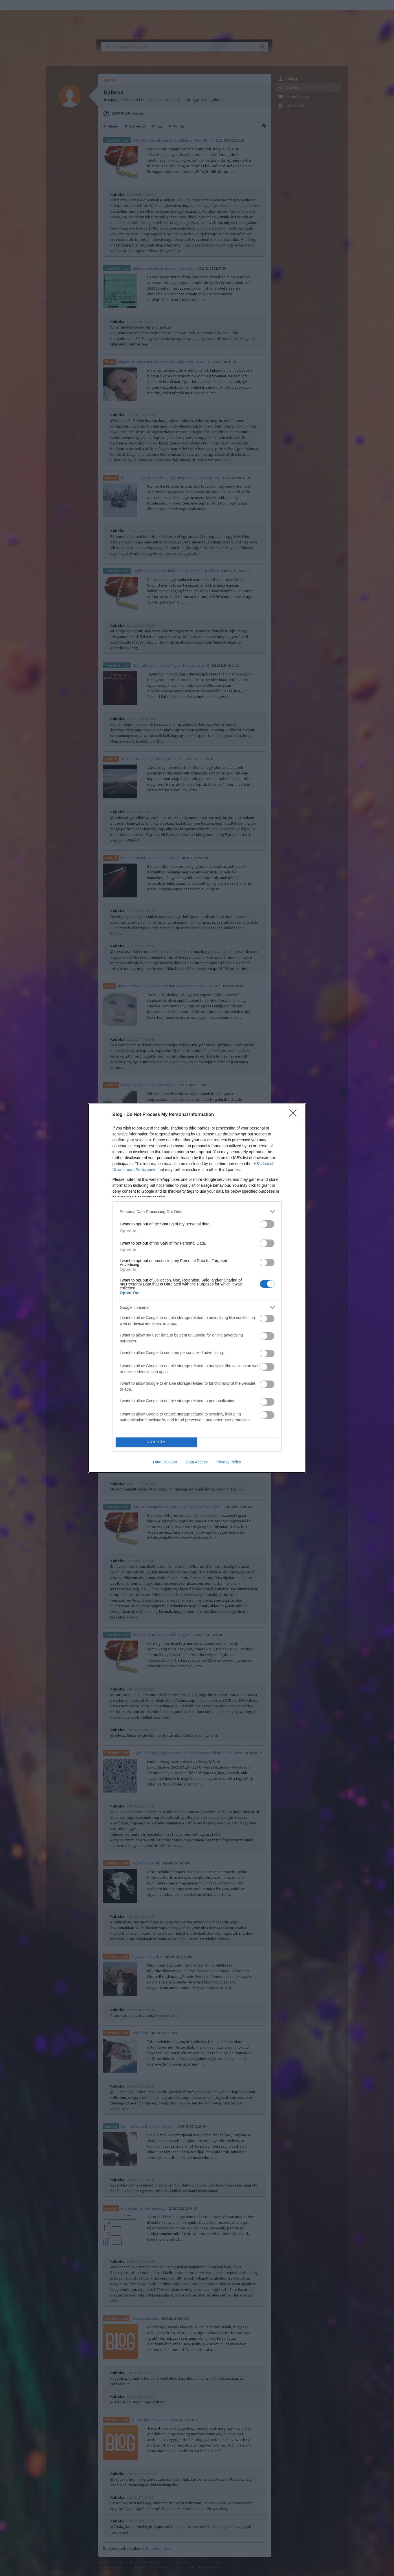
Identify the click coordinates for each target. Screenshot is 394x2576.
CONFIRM (156, 1442)
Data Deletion (165, 1462)
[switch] (267, 1224)
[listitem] (197, 1212)
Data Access (197, 1462)
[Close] (294, 1114)
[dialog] (197, 1288)
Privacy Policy (228, 1462)
